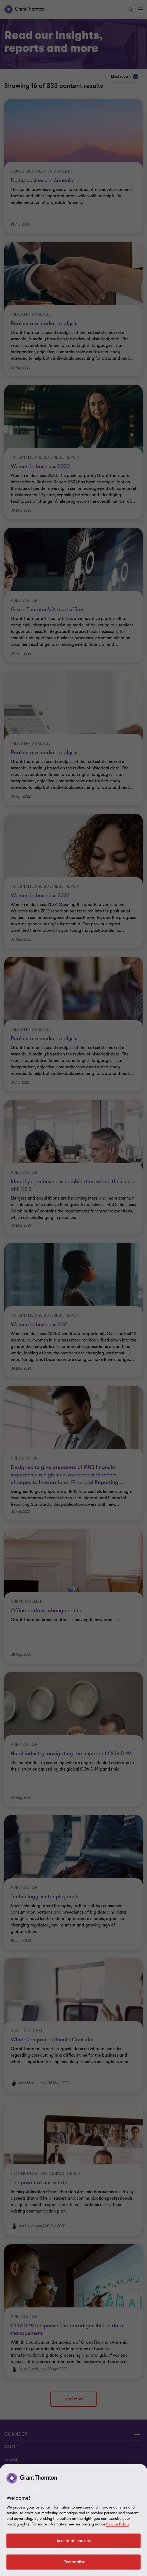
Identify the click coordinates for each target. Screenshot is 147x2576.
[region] (73, 2520)
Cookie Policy (117, 2524)
